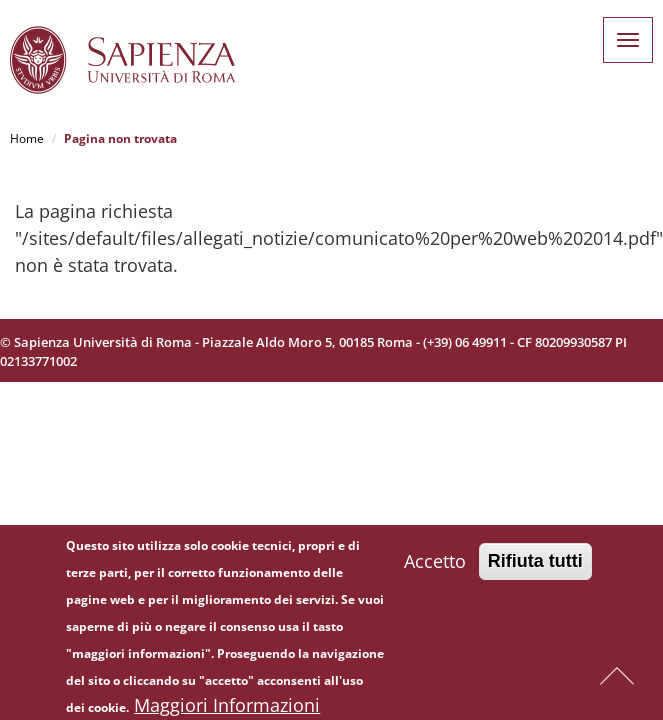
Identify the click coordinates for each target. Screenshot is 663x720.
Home (27, 138)
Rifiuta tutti (535, 568)
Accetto (435, 568)
